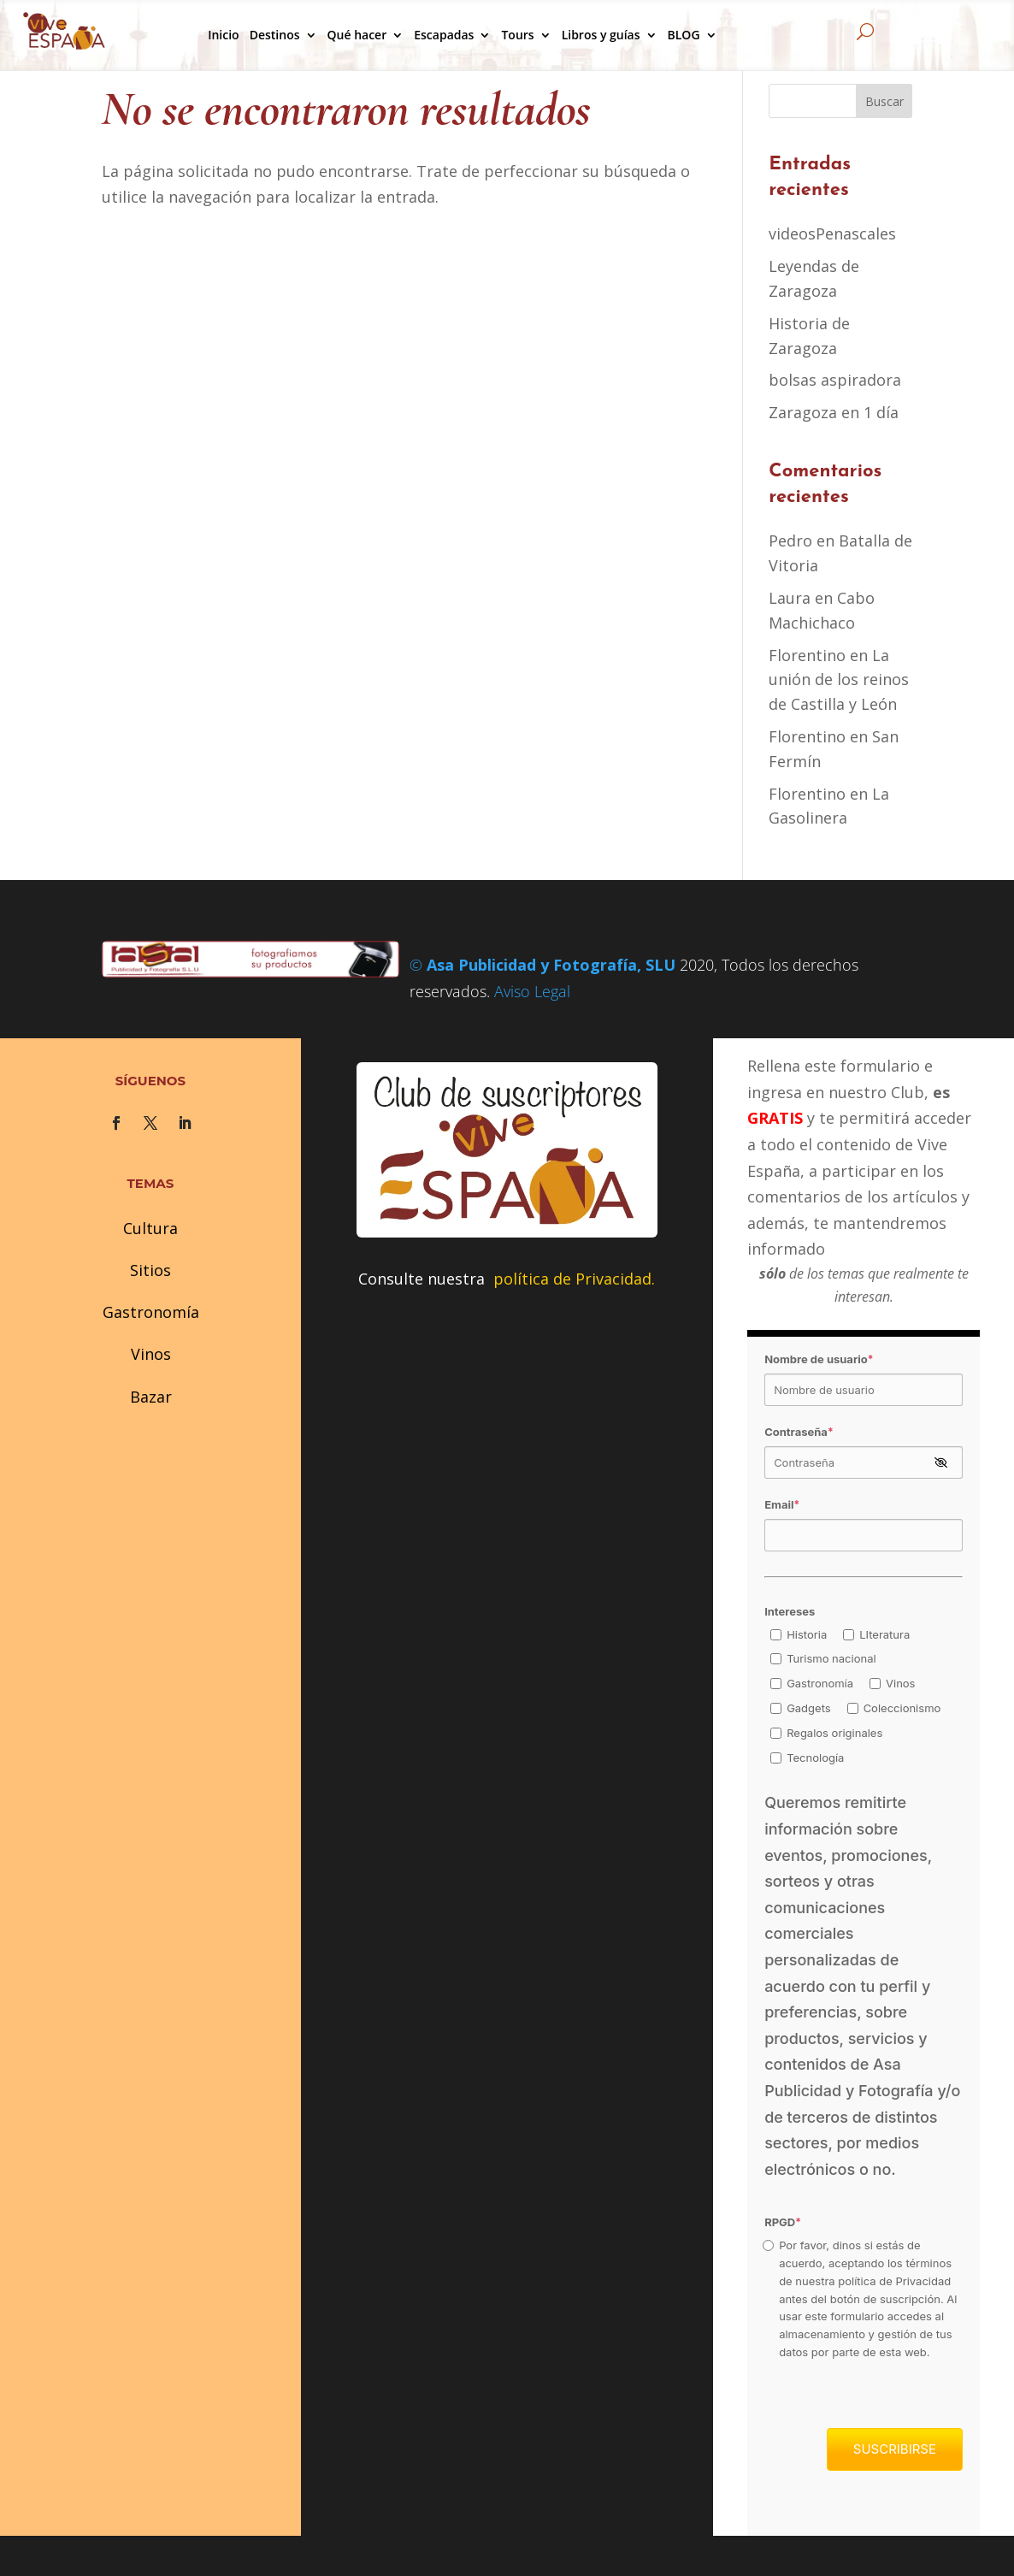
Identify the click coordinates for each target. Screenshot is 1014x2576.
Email (781, 1504)
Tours (517, 35)
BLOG (684, 35)
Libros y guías (601, 35)
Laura (790, 598)
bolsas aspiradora (835, 379)
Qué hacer (357, 35)
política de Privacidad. (574, 1278)
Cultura (150, 1228)
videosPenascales (832, 233)
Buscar (884, 101)
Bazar (151, 1396)
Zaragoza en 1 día (834, 412)
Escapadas (444, 35)
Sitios (150, 1270)
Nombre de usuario (818, 1359)
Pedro (790, 540)
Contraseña (799, 1432)
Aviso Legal (532, 991)
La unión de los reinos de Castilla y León (839, 680)
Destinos (275, 35)
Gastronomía (151, 1312)
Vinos (151, 1354)
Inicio (223, 35)
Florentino (807, 655)
